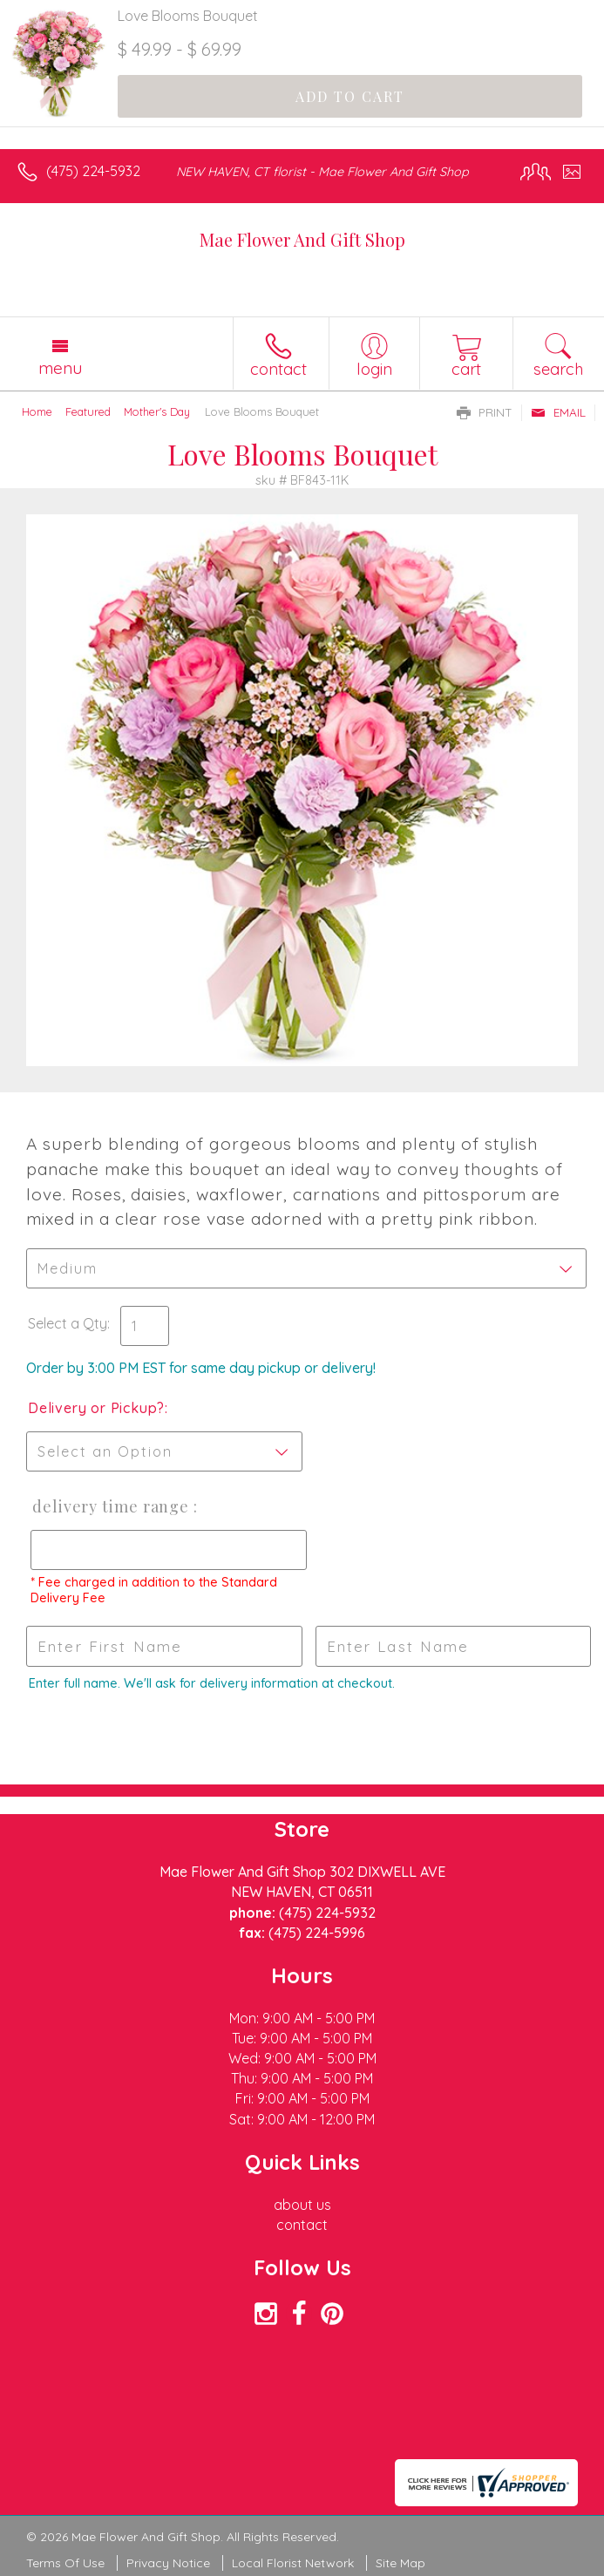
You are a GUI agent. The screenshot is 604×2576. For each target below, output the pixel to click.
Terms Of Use (65, 2563)
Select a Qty (67, 1323)
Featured (88, 411)
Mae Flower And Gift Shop (302, 239)
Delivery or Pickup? (96, 1408)
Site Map (400, 2563)
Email (558, 412)
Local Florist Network (293, 2563)
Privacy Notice (168, 2563)
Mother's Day (157, 411)
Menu (60, 367)
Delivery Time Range (108, 1506)
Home (37, 411)
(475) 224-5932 (93, 171)
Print (484, 412)
